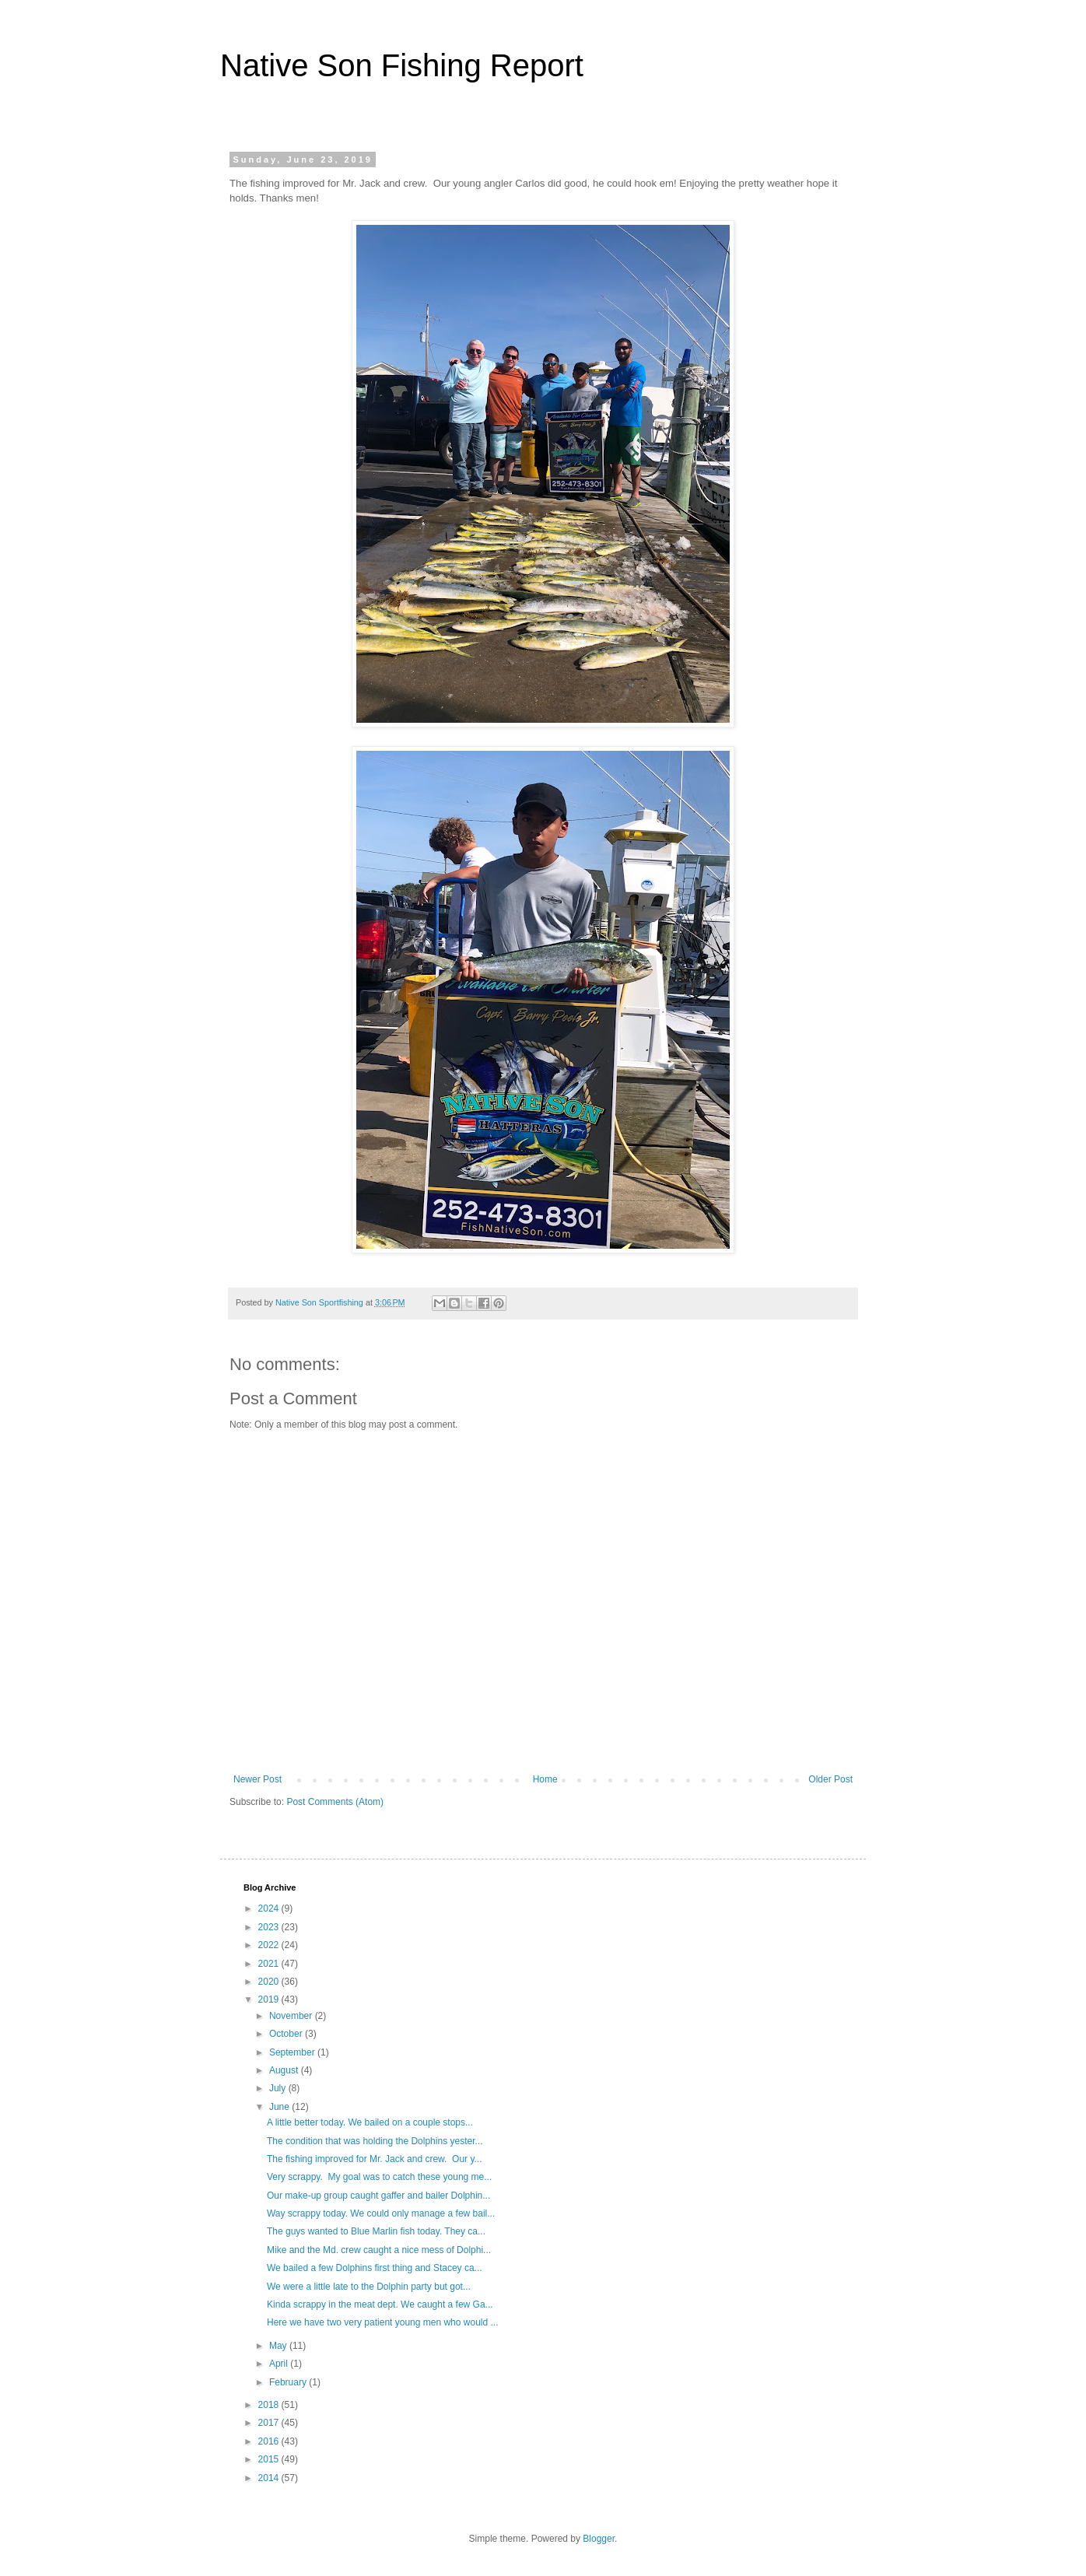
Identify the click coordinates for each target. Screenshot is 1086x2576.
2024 (270, 1908)
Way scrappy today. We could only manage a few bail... (381, 2213)
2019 (270, 1999)
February (289, 2382)
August (285, 2070)
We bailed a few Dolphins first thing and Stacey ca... (374, 2267)
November (292, 2015)
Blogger (599, 2538)
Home (545, 1779)
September (293, 2052)
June (280, 2106)
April (279, 2363)
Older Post (830, 1779)
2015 (270, 2459)
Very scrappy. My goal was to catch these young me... (379, 2176)
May (279, 2345)
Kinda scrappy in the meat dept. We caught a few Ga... (380, 2304)
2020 (270, 1981)
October (287, 2033)
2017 (270, 2422)
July (279, 2088)
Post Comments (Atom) (335, 1801)
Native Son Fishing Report (401, 65)
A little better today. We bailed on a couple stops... (370, 2122)
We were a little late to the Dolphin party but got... (369, 2286)
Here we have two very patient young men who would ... (383, 2322)
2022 (270, 1945)
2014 (270, 2478)
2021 (270, 1963)
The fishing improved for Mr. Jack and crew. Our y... (374, 2159)
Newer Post (257, 1779)
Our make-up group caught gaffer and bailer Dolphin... (378, 2195)
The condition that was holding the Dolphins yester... (375, 2141)
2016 (270, 2441)
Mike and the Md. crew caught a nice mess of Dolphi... (379, 2250)
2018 (270, 2404)
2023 (270, 1927)
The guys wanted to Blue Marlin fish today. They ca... (376, 2231)
